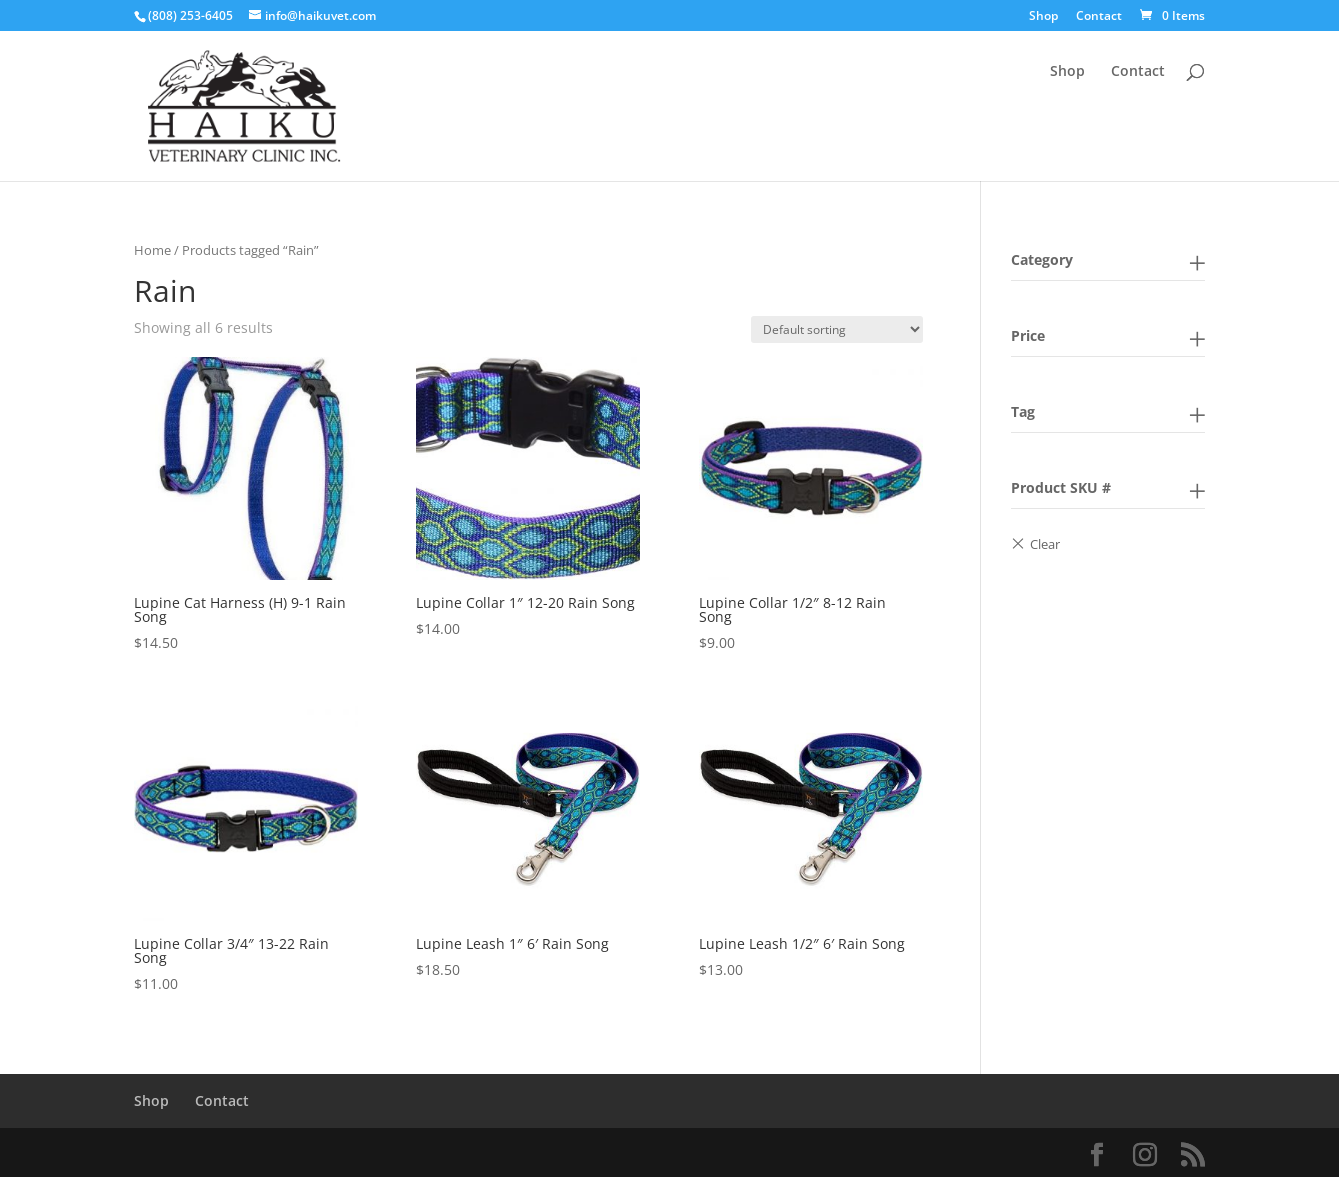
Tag (1023, 411)
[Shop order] (837, 329)
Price (1028, 335)
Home (152, 250)
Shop (1043, 17)
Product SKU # (1061, 487)
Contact (1099, 17)
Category (1042, 259)
